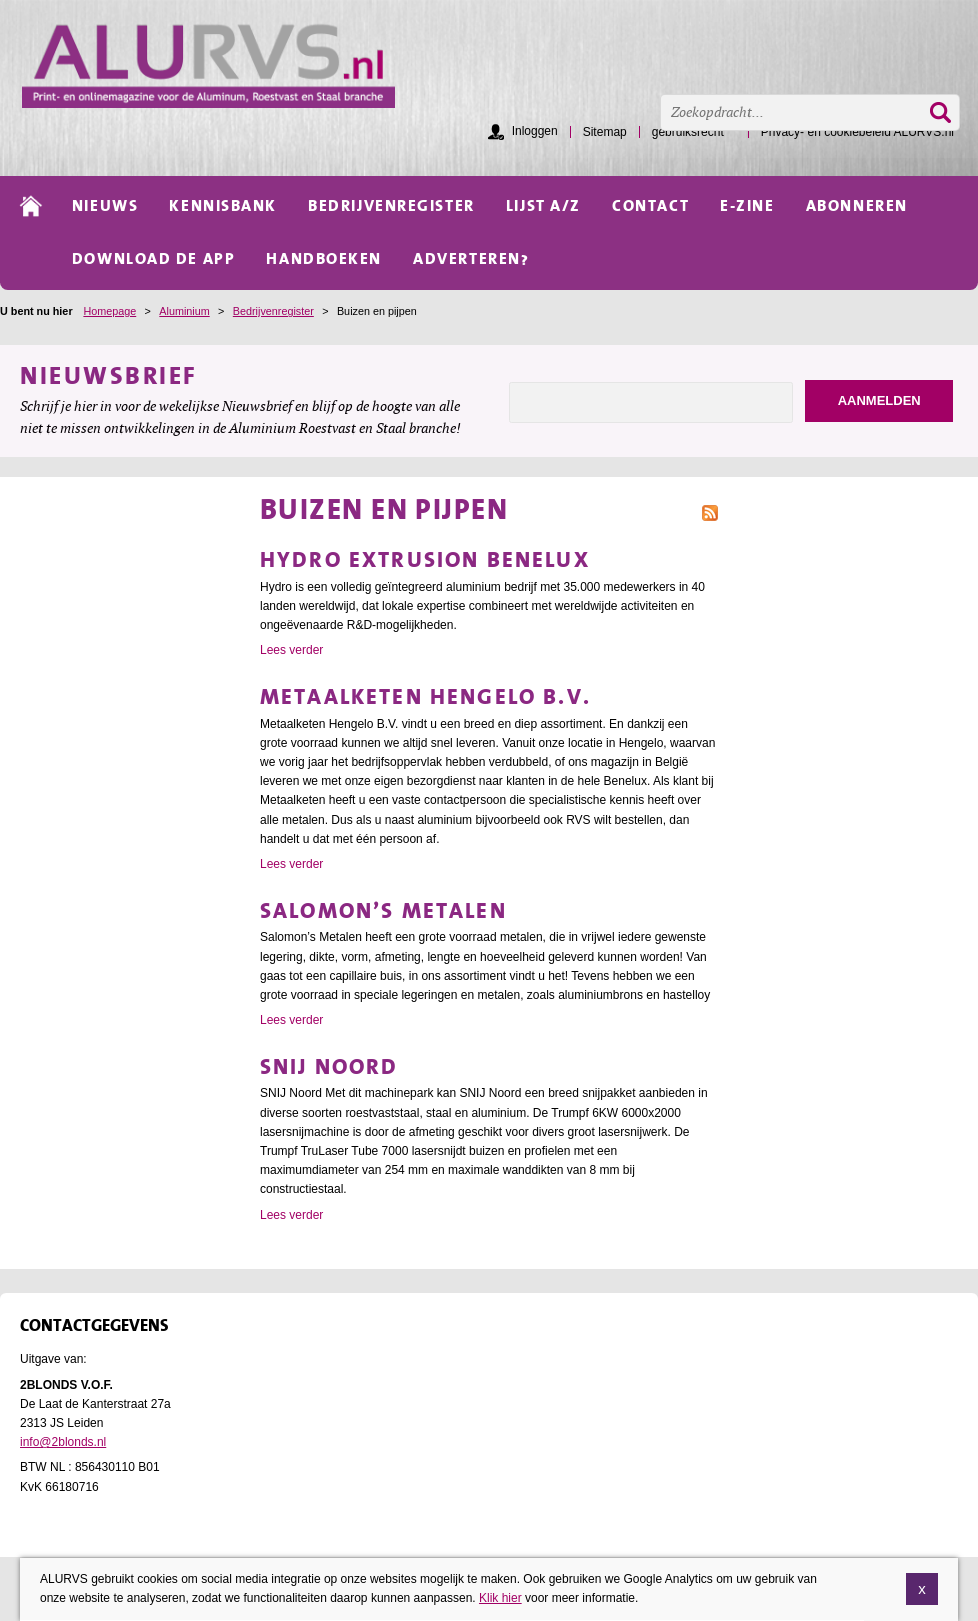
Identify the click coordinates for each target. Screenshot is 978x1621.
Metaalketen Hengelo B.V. (425, 696)
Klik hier (500, 1600)
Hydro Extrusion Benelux (425, 559)
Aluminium (184, 311)
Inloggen (535, 131)
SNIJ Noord (329, 1066)
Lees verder (291, 650)
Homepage (109, 311)
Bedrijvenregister (273, 311)
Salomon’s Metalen (383, 910)
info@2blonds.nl (63, 1442)
